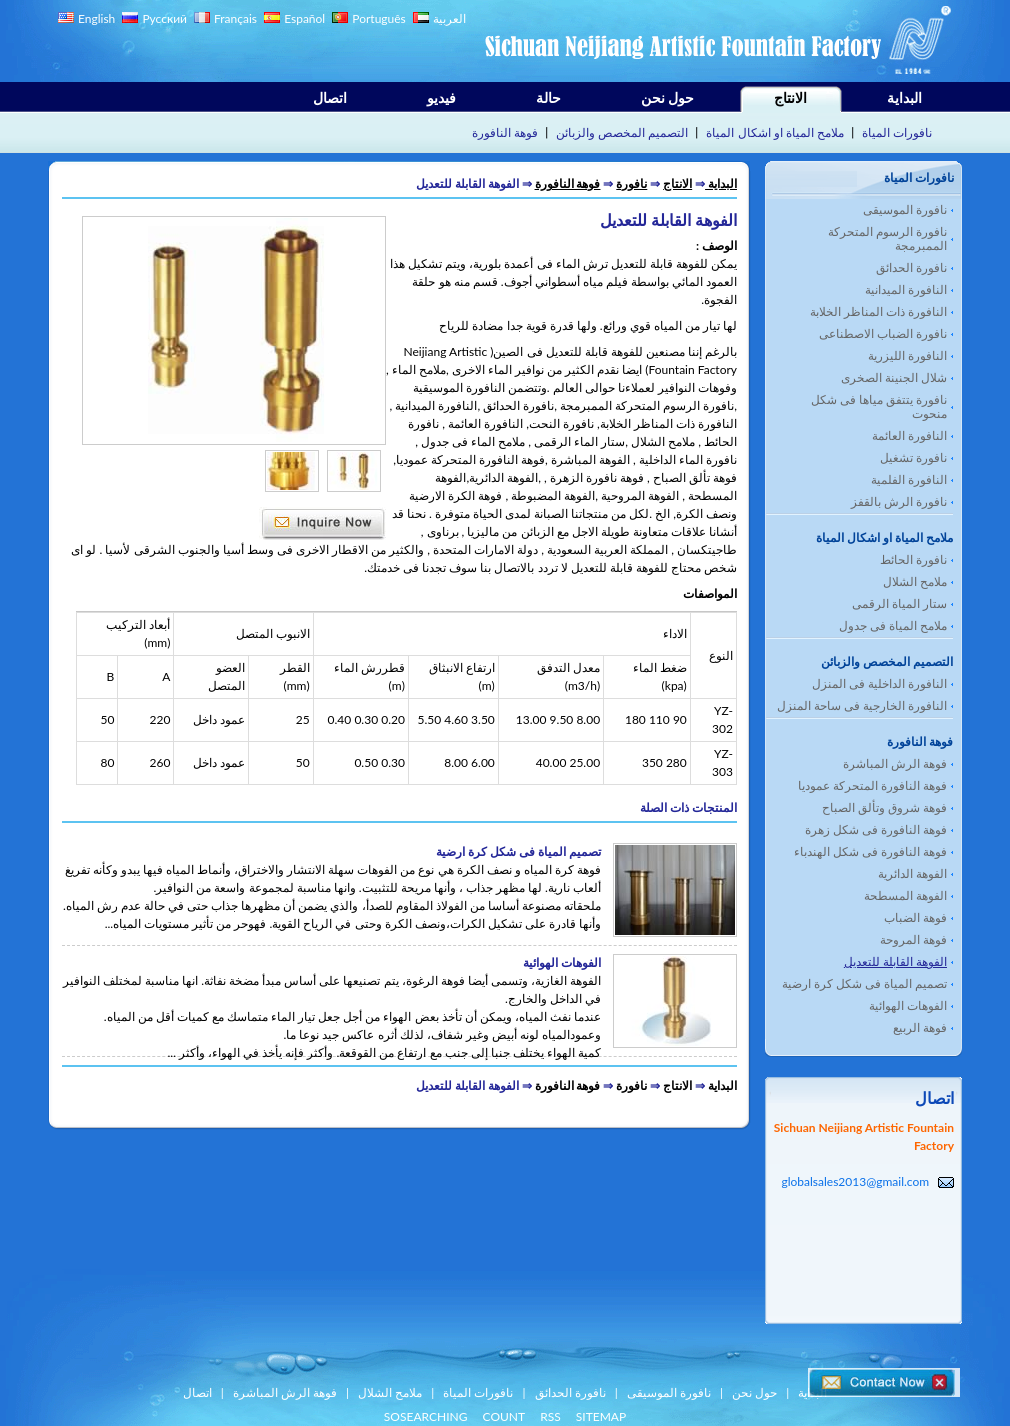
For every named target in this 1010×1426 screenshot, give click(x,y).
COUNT (504, 1416)
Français (235, 18)
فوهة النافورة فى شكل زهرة (876, 829)
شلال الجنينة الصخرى (894, 377)
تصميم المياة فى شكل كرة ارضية (864, 983)
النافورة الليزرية (907, 355)
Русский (164, 18)
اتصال (330, 97)
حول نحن (667, 97)
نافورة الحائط (913, 559)
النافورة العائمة (909, 435)
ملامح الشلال (915, 581)
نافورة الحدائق (911, 267)
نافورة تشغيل (913, 457)
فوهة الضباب (915, 917)
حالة (548, 97)
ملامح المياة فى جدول (893, 625)
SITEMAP (601, 1416)
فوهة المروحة (913, 939)
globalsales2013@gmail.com (855, 1181)
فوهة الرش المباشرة (895, 763)
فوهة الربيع (920, 1027)
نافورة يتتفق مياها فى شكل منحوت (879, 406)
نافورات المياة (897, 132)
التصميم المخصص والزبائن (622, 132)
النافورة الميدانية (906, 289)
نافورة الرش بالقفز (899, 501)
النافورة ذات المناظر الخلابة (878, 311)
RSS (550, 1416)
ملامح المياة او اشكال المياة (774, 132)
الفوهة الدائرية (912, 873)
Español (304, 18)
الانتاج (790, 97)
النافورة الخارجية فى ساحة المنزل (862, 705)
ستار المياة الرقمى (899, 603)
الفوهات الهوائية (908, 1005)
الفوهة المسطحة (905, 895)
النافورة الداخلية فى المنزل (879, 683)
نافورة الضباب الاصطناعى (883, 333)
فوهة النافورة (505, 132)
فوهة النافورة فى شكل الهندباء (870, 851)
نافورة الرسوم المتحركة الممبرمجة (887, 238)
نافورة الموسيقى (905, 209)
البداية (904, 97)
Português (379, 18)
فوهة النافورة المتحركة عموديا (872, 785)
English (96, 18)
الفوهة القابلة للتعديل (895, 961)
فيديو (441, 97)
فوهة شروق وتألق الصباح (884, 807)
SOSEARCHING (426, 1416)
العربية (449, 18)
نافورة (631, 183)
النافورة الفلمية (909, 479)
